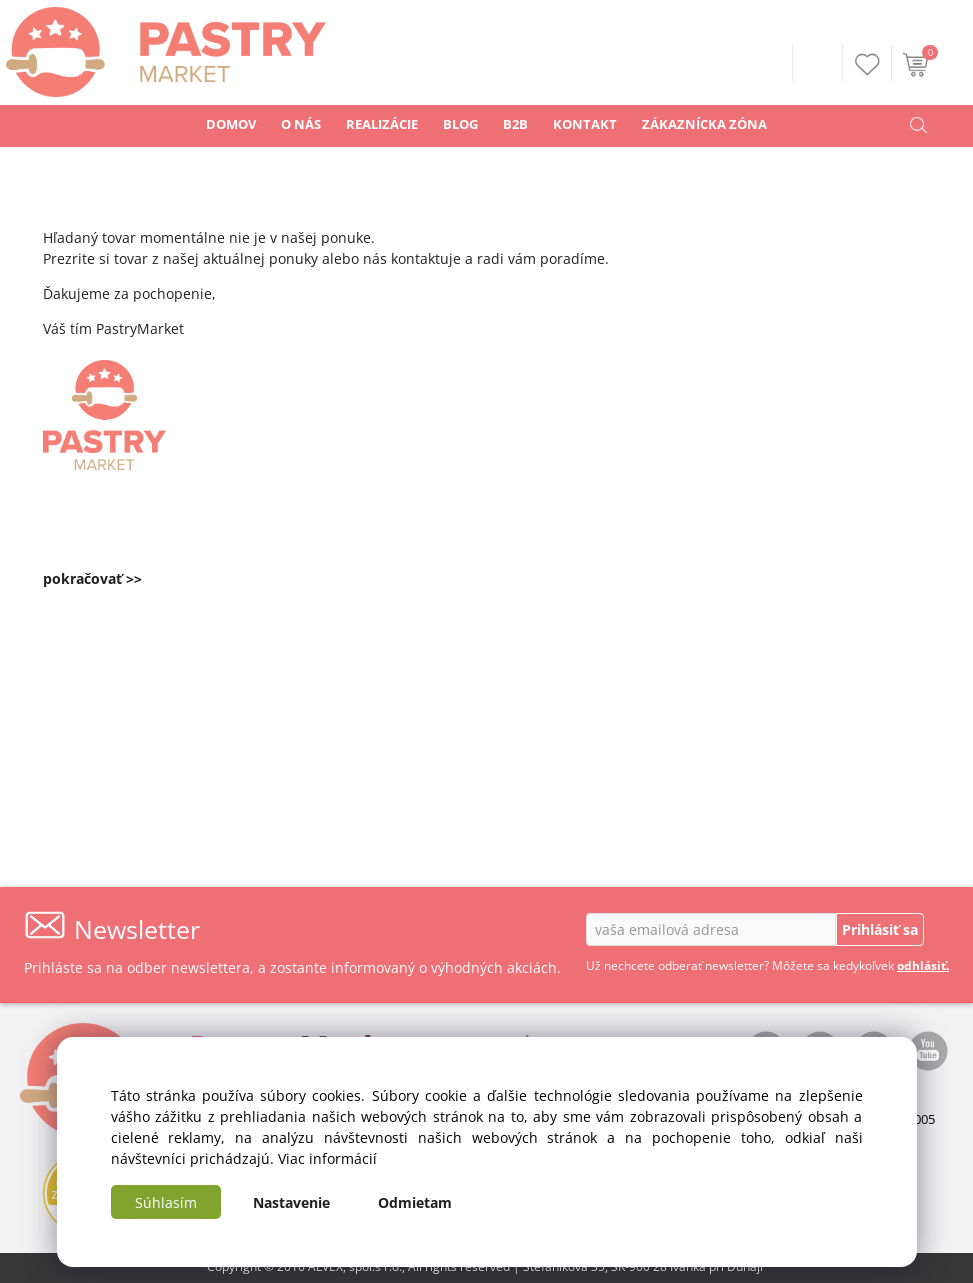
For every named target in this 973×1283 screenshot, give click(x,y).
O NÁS (301, 124)
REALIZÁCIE (382, 124)
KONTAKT (585, 124)
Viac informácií (327, 1158)
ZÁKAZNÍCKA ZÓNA (704, 124)
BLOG (460, 124)
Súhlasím (166, 1202)
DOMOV (231, 124)
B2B (515, 124)
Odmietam (415, 1202)
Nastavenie (291, 1202)
